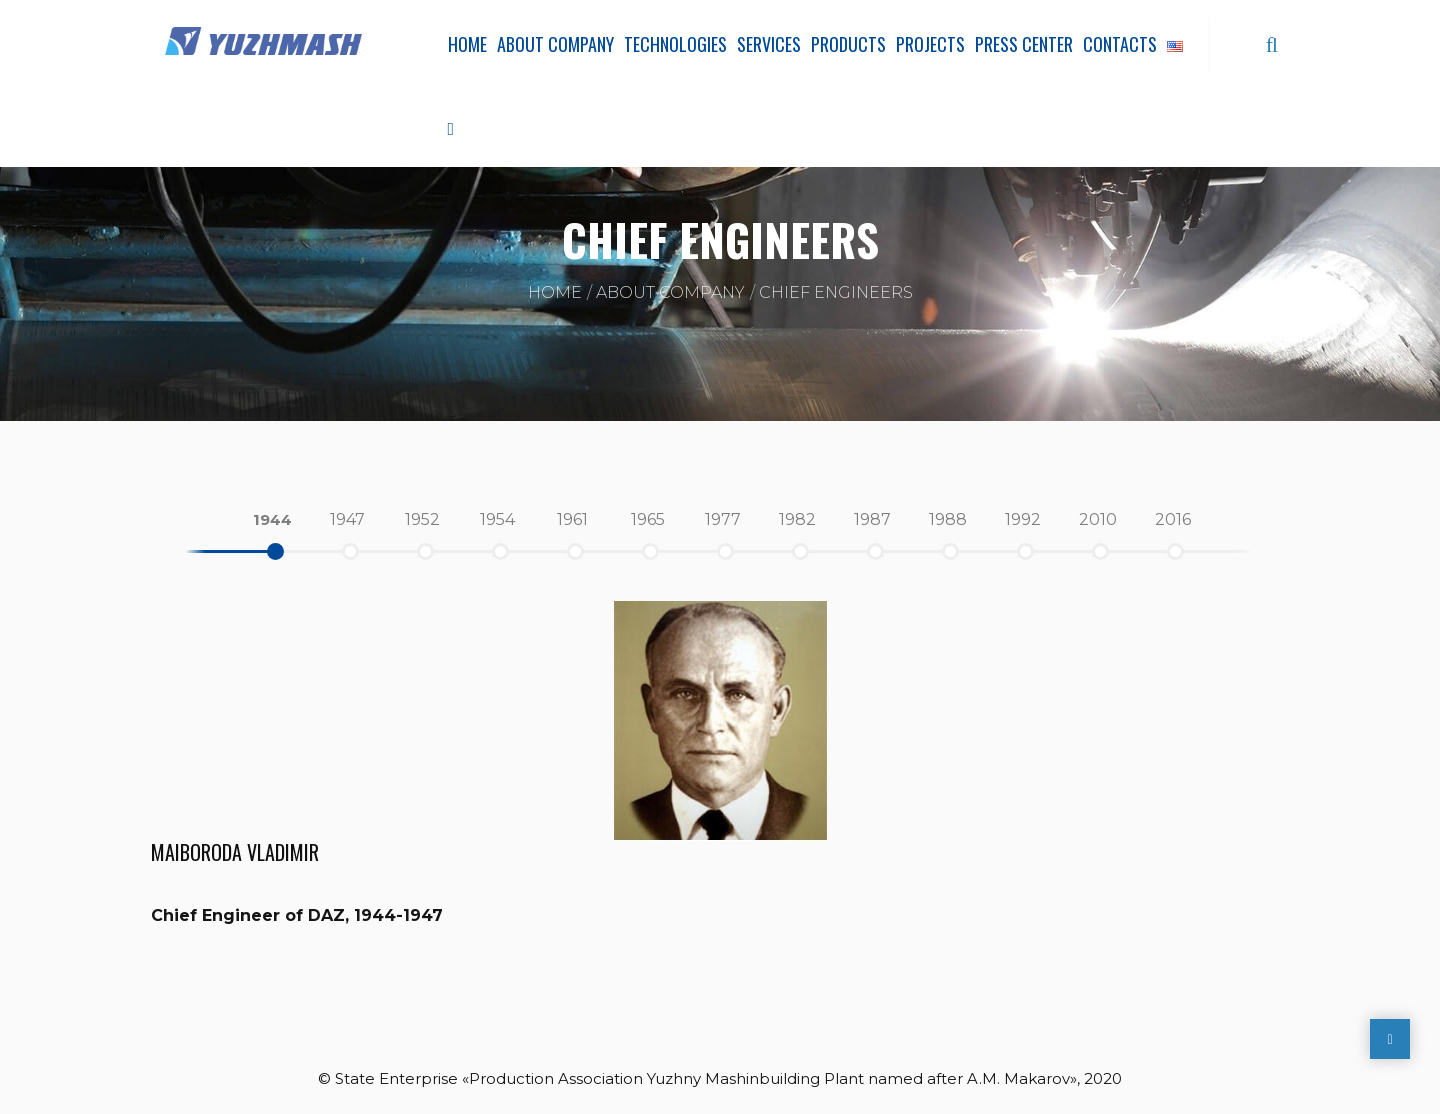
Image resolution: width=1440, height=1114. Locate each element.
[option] (272, 520)
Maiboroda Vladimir (235, 852)
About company (555, 44)
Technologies (675, 44)
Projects (930, 44)
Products (848, 44)
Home (467, 44)
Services (769, 44)
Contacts (1120, 44)
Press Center (1024, 44)
